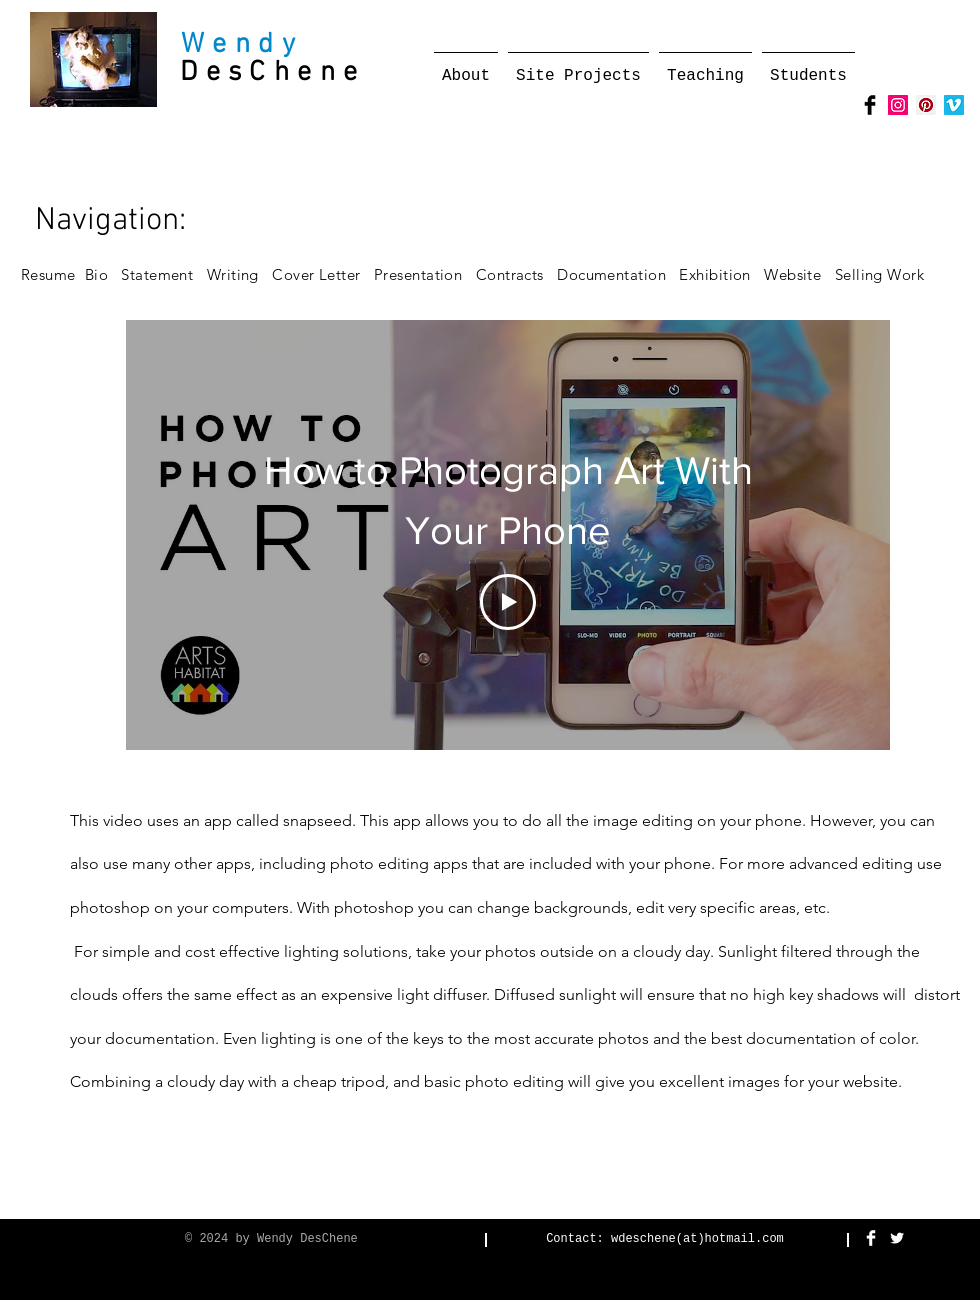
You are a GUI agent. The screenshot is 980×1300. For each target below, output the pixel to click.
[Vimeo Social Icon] (954, 105)
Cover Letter (316, 274)
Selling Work (886, 274)
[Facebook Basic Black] (870, 105)
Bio (103, 274)
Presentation (418, 274)
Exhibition (721, 274)
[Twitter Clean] (897, 1238)
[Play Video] (508, 602)
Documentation (616, 274)
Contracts (510, 274)
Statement (163, 274)
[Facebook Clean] (871, 1238)
